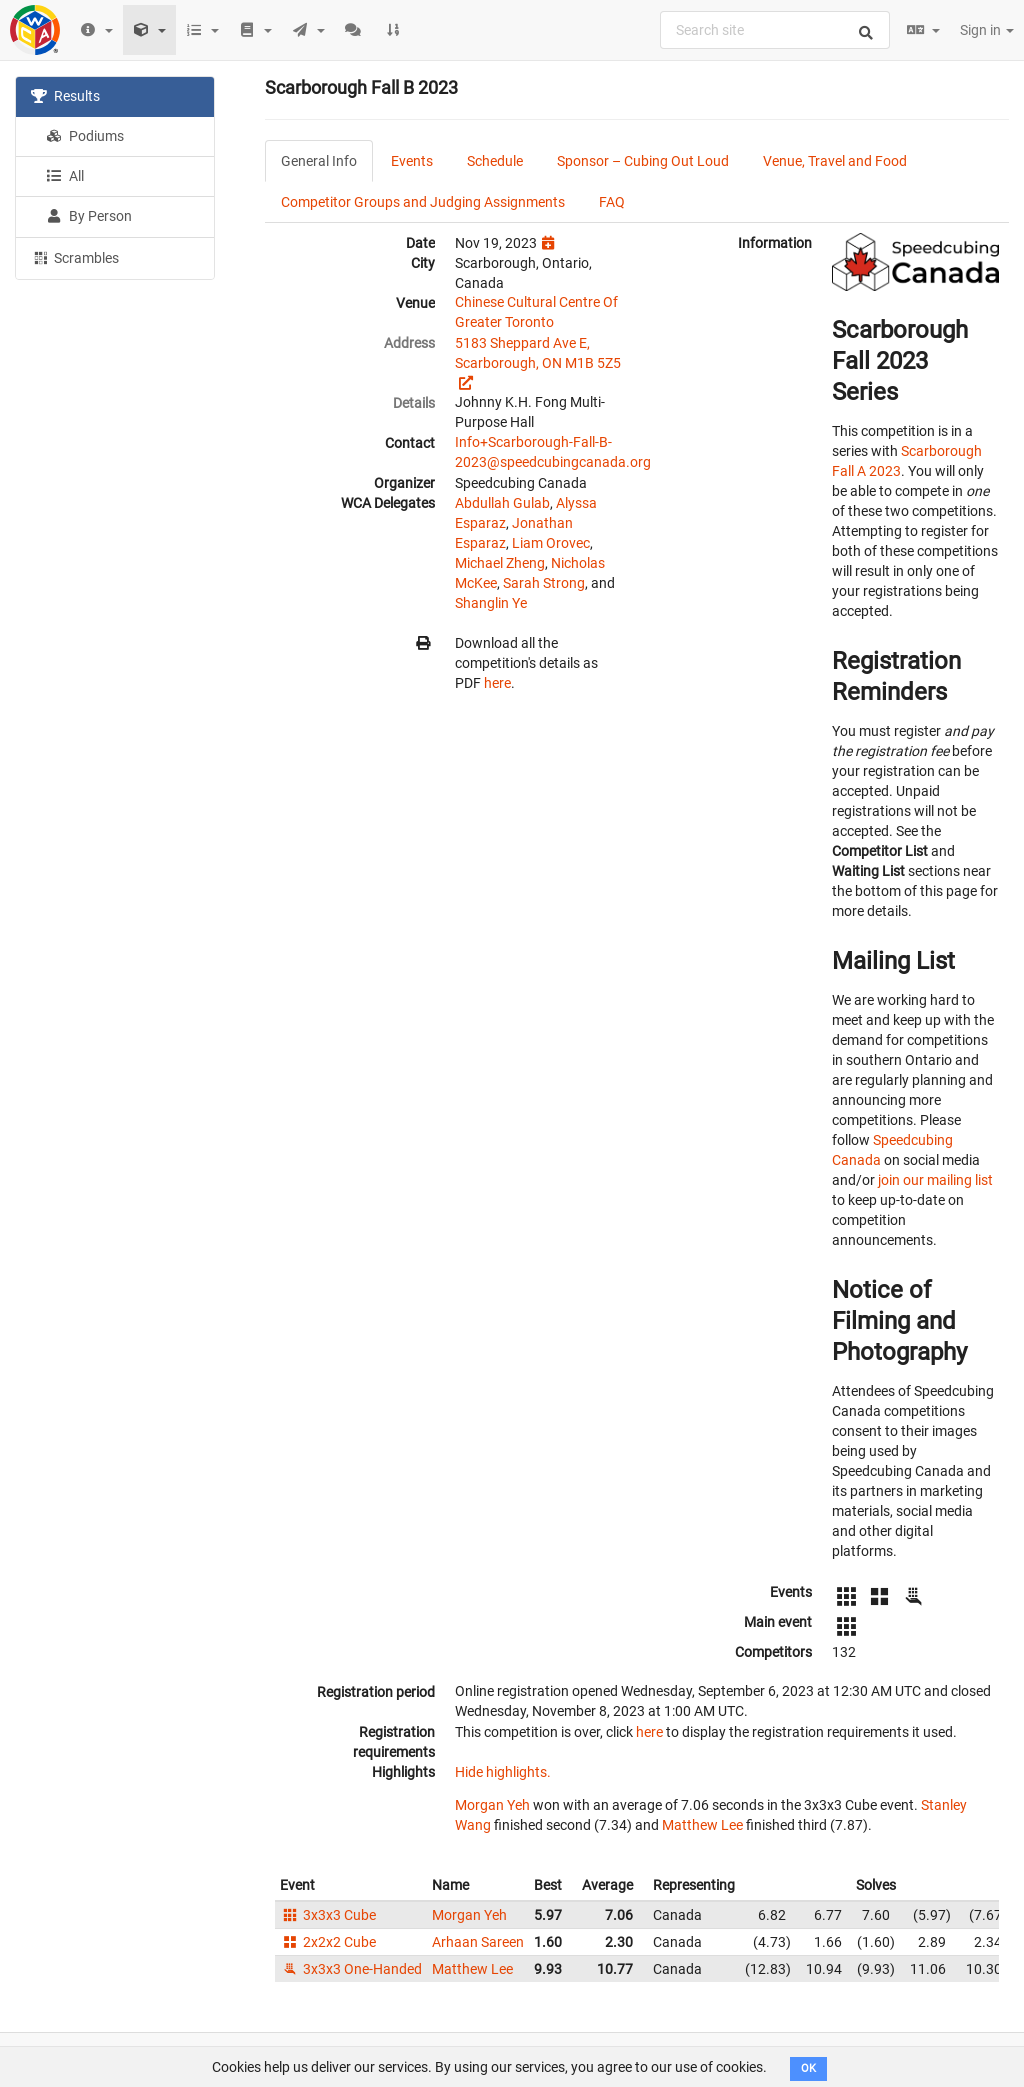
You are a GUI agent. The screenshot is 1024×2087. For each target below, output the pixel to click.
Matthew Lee (702, 1825)
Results (65, 96)
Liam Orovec (551, 543)
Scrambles (75, 257)
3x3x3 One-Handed (351, 1969)
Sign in (987, 30)
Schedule (495, 161)
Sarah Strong (544, 583)
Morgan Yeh (492, 1805)
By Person (89, 216)
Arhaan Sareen (478, 1942)
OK (808, 2068)
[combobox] (775, 30)
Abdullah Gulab (502, 503)
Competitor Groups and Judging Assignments (423, 202)
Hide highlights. (503, 1772)
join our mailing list (935, 1180)
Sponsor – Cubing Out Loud (643, 161)
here (497, 683)
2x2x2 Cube (328, 1942)
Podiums (85, 136)
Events (412, 161)
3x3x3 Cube (328, 1915)
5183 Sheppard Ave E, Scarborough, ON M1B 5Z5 (538, 353)
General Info (319, 161)
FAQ (612, 202)
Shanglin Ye (491, 603)
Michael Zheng (500, 563)
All (65, 176)
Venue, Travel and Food (835, 161)
